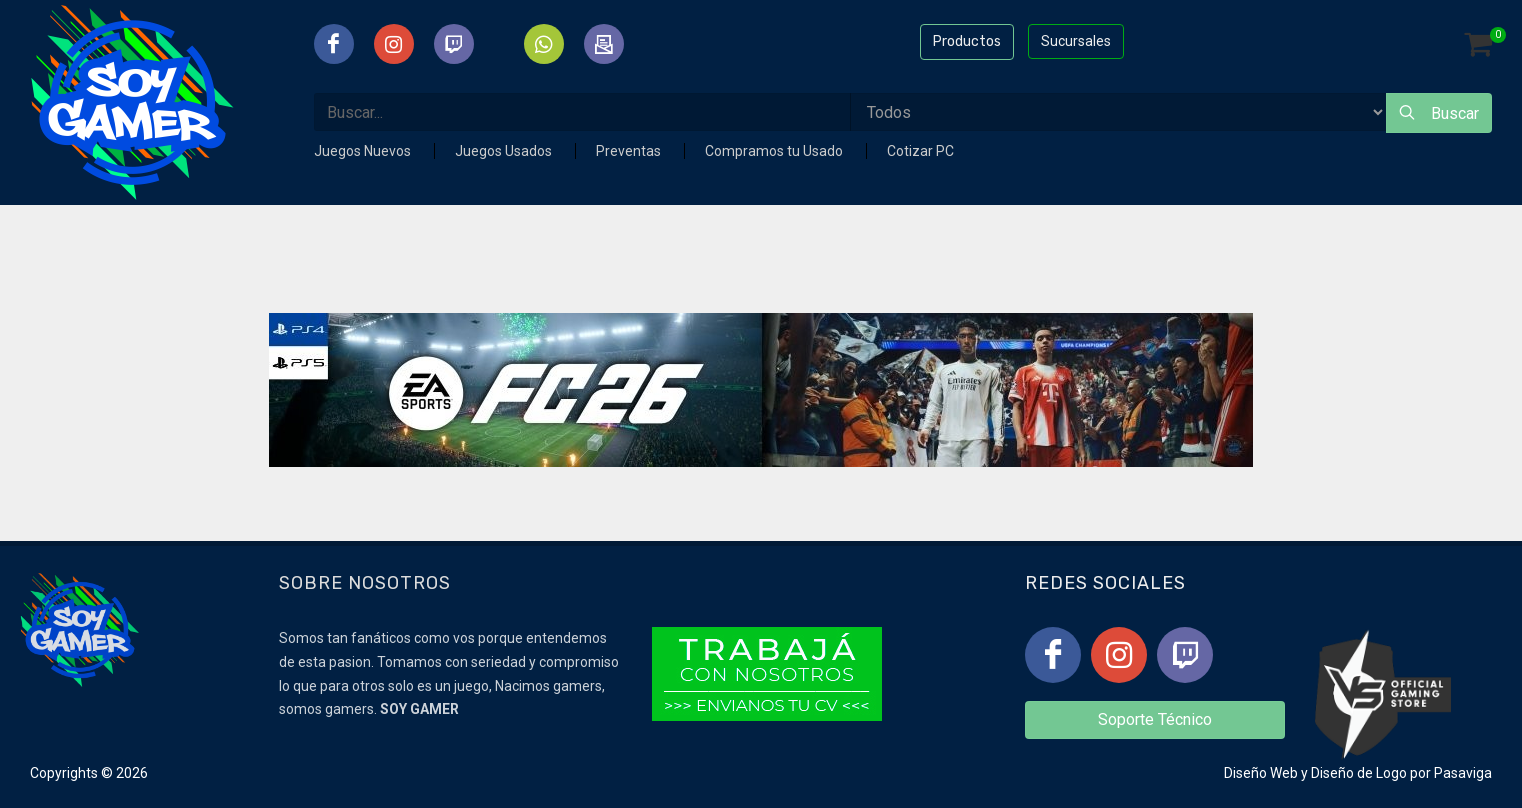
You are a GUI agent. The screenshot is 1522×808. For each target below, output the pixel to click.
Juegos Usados (505, 151)
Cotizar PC (920, 151)
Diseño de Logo (1359, 773)
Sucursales (1076, 41)
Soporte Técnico (1155, 719)
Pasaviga (1463, 773)
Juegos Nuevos (364, 151)
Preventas (630, 151)
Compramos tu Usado (775, 151)
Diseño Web (1261, 773)
